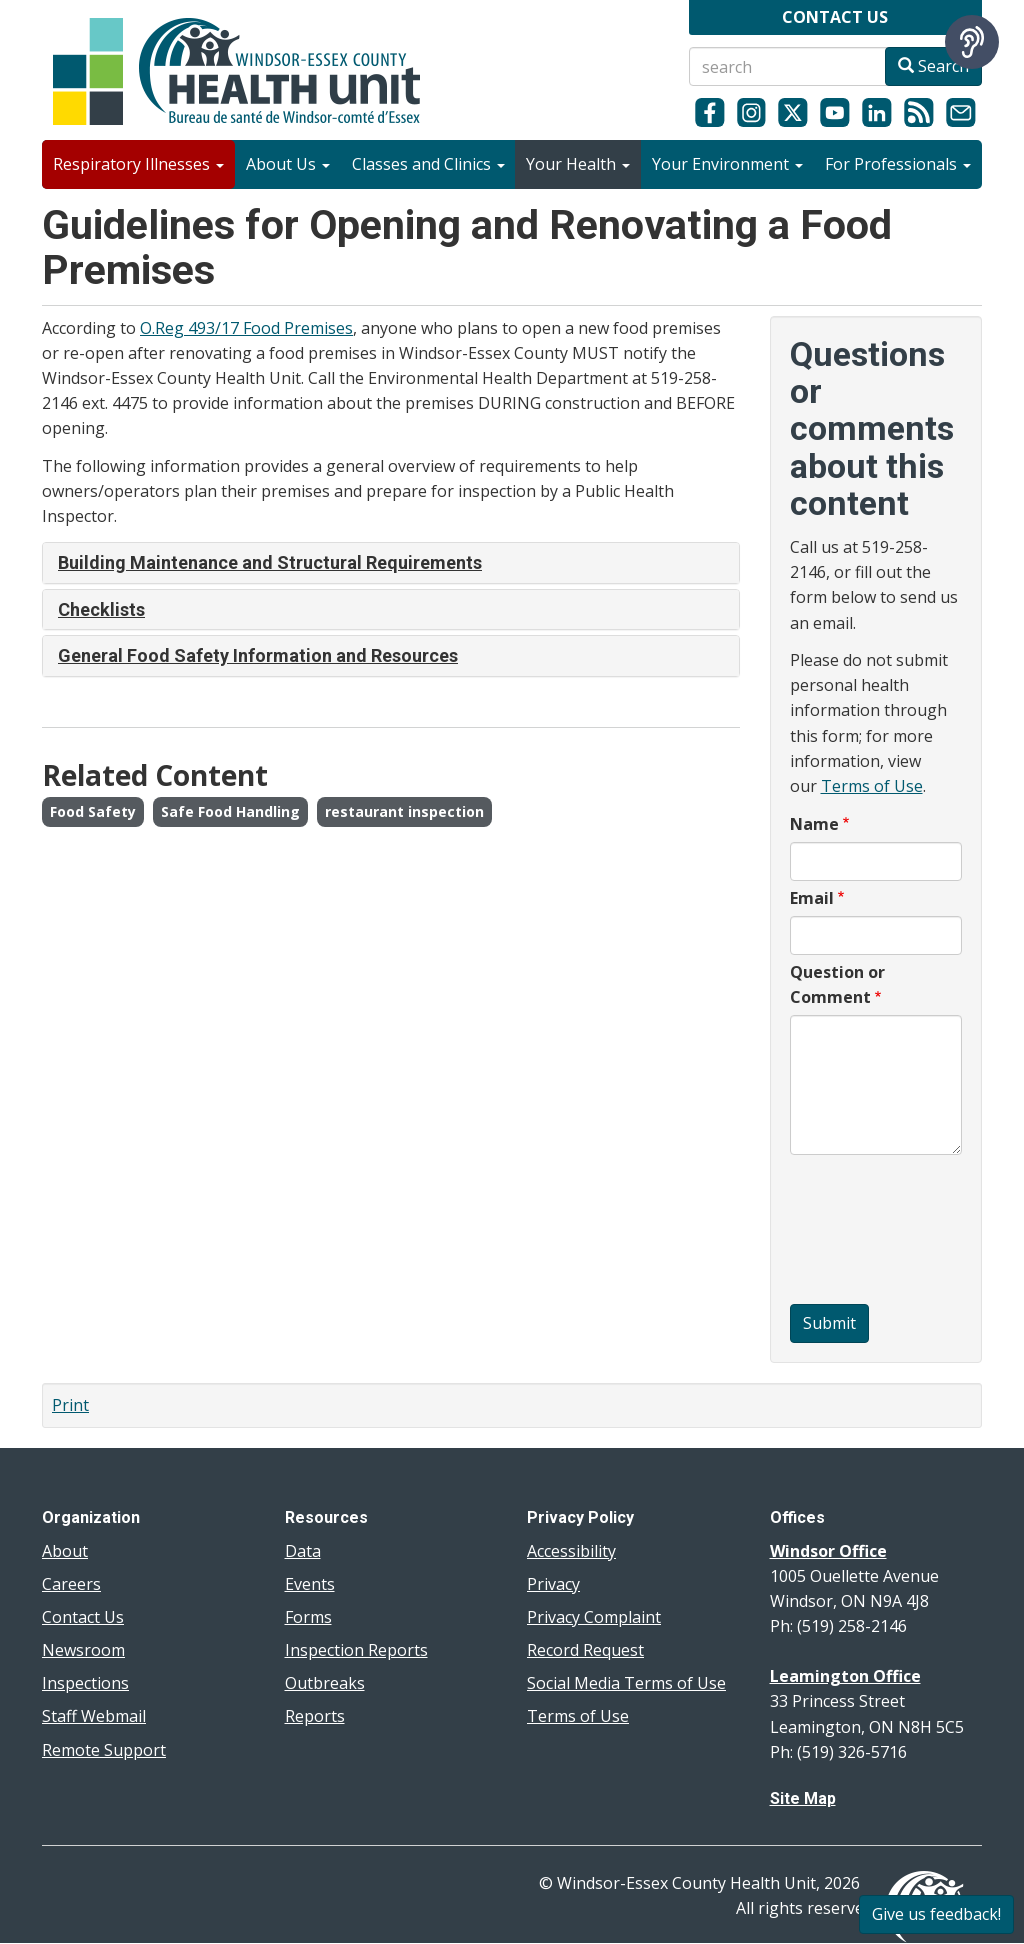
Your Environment (727, 164)
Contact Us (83, 1617)
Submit (829, 1323)
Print (70, 1405)
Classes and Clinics (428, 164)
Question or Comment (837, 984)
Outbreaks (325, 1683)
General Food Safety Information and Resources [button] (258, 655)
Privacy (553, 1584)
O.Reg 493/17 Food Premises (246, 328)
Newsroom (83, 1650)
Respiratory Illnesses (138, 164)
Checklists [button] (101, 609)
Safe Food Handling (230, 811)
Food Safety (93, 811)
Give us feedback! (936, 1914)
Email (812, 898)
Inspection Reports (356, 1650)
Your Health (578, 164)
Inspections (85, 1683)
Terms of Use (872, 786)
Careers (71, 1584)
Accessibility (571, 1551)
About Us (288, 164)
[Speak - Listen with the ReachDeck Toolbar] (972, 42)
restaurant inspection (404, 811)
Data (303, 1551)
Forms (308, 1617)
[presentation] (872, 1232)
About (65, 1551)
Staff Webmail (94, 1716)
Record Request (585, 1650)
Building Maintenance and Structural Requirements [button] (270, 562)
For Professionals (898, 164)
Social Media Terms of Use (626, 1683)
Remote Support (104, 1750)
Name (814, 824)
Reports (315, 1716)
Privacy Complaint (594, 1617)
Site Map (803, 1798)
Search (933, 66)
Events (310, 1584)
